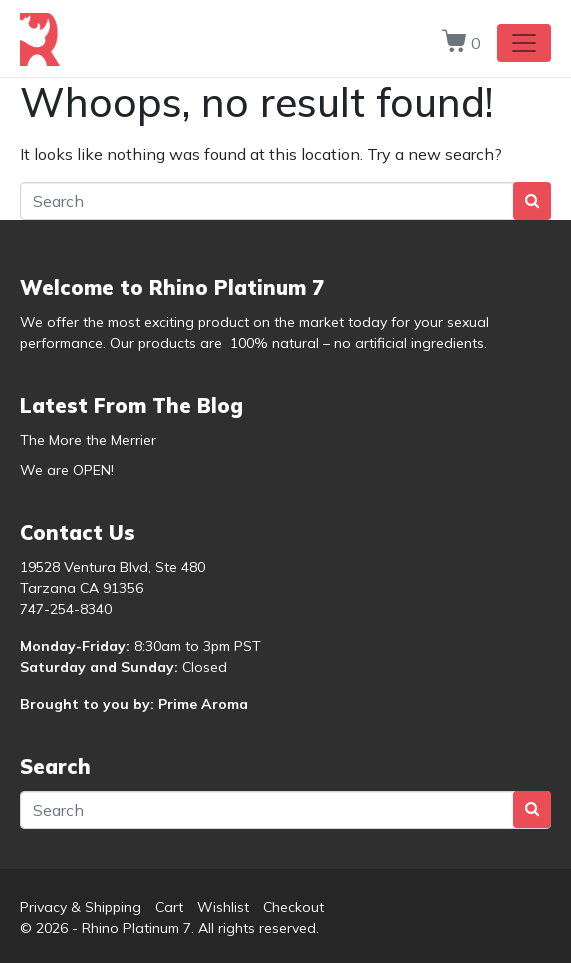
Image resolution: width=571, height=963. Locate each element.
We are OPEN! (67, 470)
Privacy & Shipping (80, 907)
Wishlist (223, 907)
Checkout (293, 907)
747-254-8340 (66, 609)
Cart (169, 907)
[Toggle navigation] (524, 43)
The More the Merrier (88, 440)
